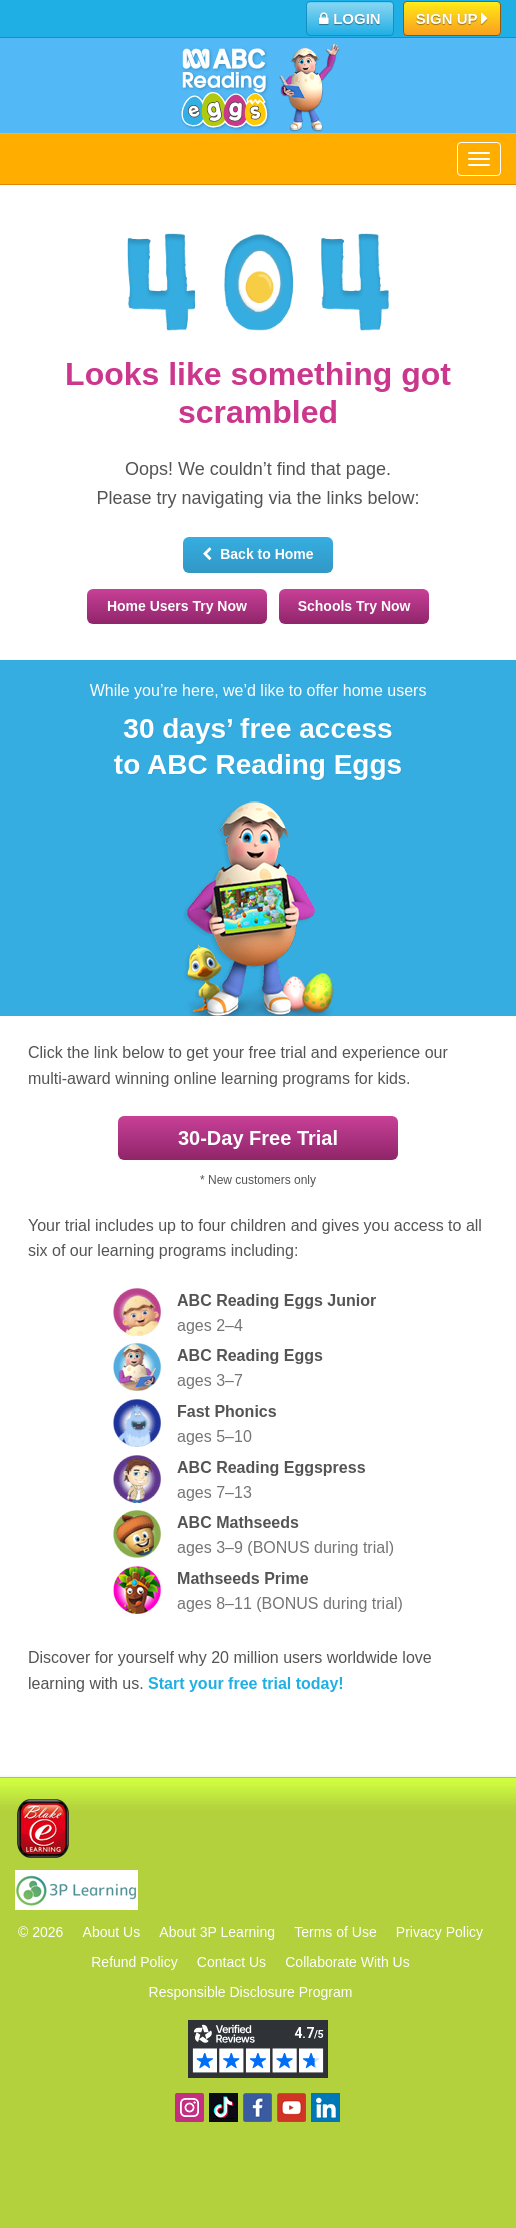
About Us (112, 1932)
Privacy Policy (439, 1932)
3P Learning (76, 1890)
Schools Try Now (354, 606)
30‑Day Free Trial (258, 1138)
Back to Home (257, 554)
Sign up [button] (452, 20)
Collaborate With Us (347, 1962)
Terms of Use (335, 1932)
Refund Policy (134, 1962)
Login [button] (350, 18)
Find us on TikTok (223, 2107)
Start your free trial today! (246, 1683)
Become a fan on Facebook (257, 2107)
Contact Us (231, 1962)
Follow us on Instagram (189, 2107)
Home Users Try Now (177, 606)
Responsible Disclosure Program (251, 1992)
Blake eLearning (43, 1828)
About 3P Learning (217, 1932)
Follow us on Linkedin (325, 2107)
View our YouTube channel (291, 2107)
